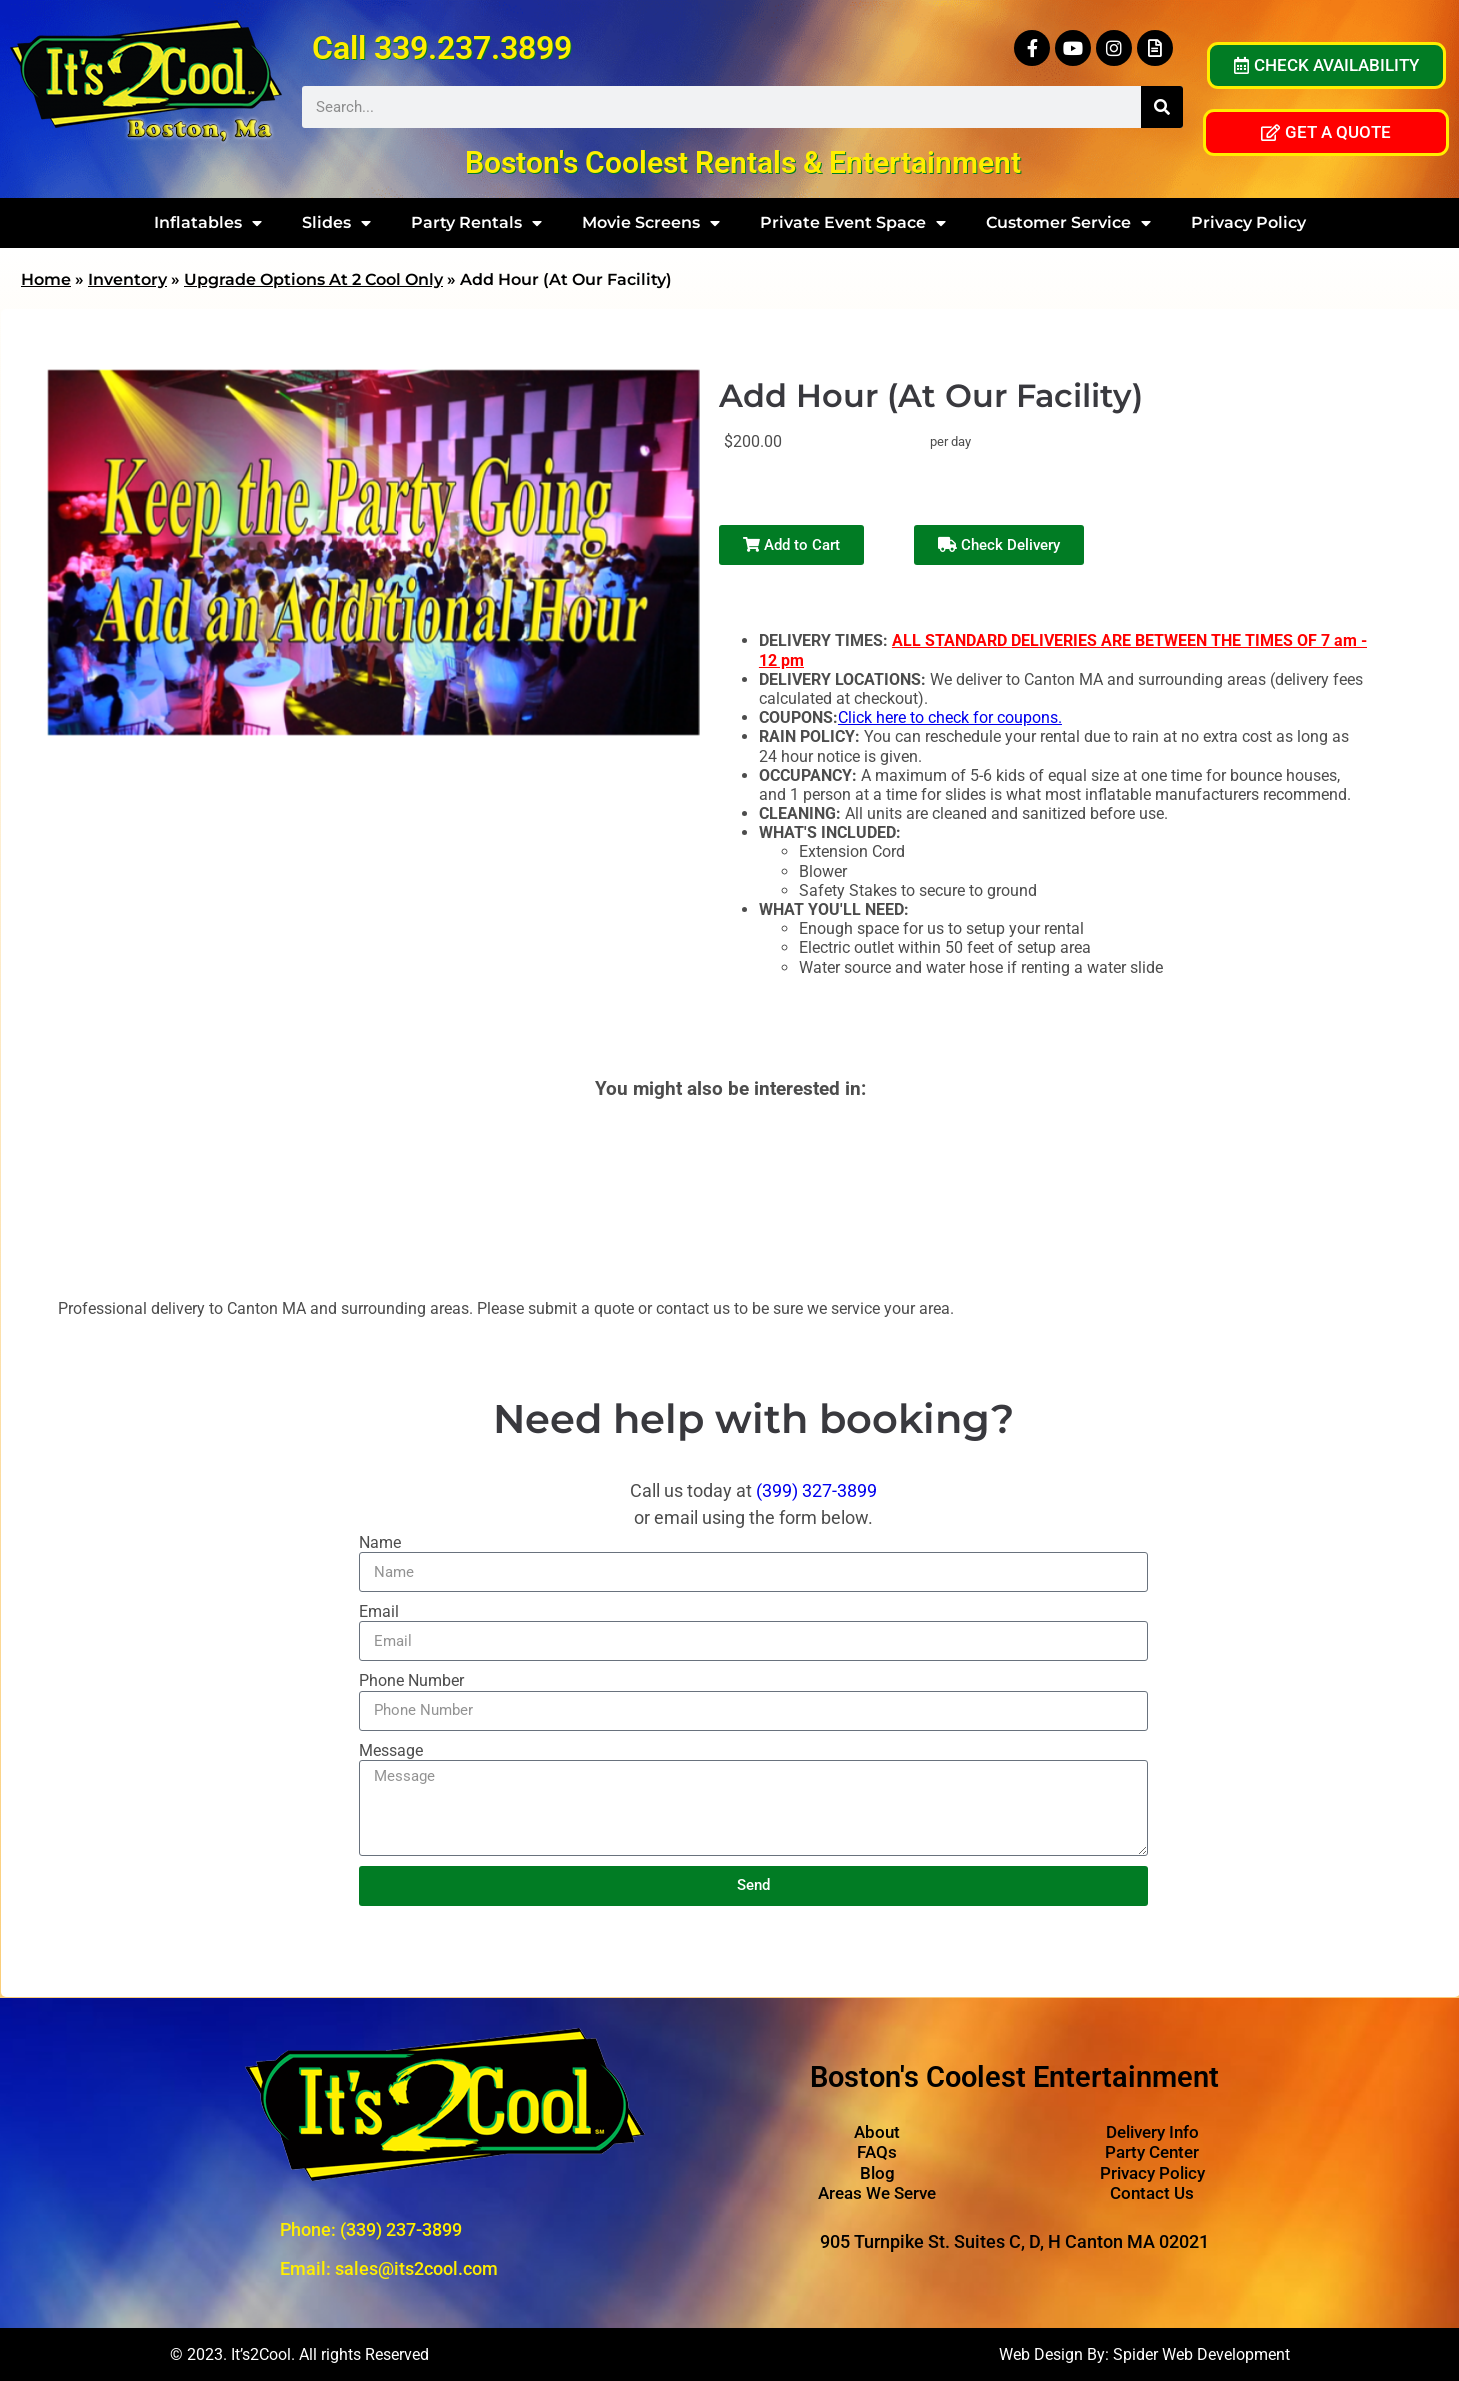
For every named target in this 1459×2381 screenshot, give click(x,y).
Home (46, 279)
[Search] (1162, 107)
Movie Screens (651, 223)
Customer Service (1068, 223)
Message (391, 1750)
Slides (336, 223)
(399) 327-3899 (816, 1490)
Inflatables (208, 223)
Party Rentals (476, 223)
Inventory (127, 279)
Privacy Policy (1248, 222)
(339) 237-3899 (401, 2229)
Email (379, 1611)
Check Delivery (999, 545)
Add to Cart (791, 545)
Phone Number (411, 1680)
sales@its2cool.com (416, 2268)
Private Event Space (853, 223)
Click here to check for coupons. (950, 717)
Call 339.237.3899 (442, 48)
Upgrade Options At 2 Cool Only (313, 279)
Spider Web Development (1201, 2354)
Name (380, 1542)
